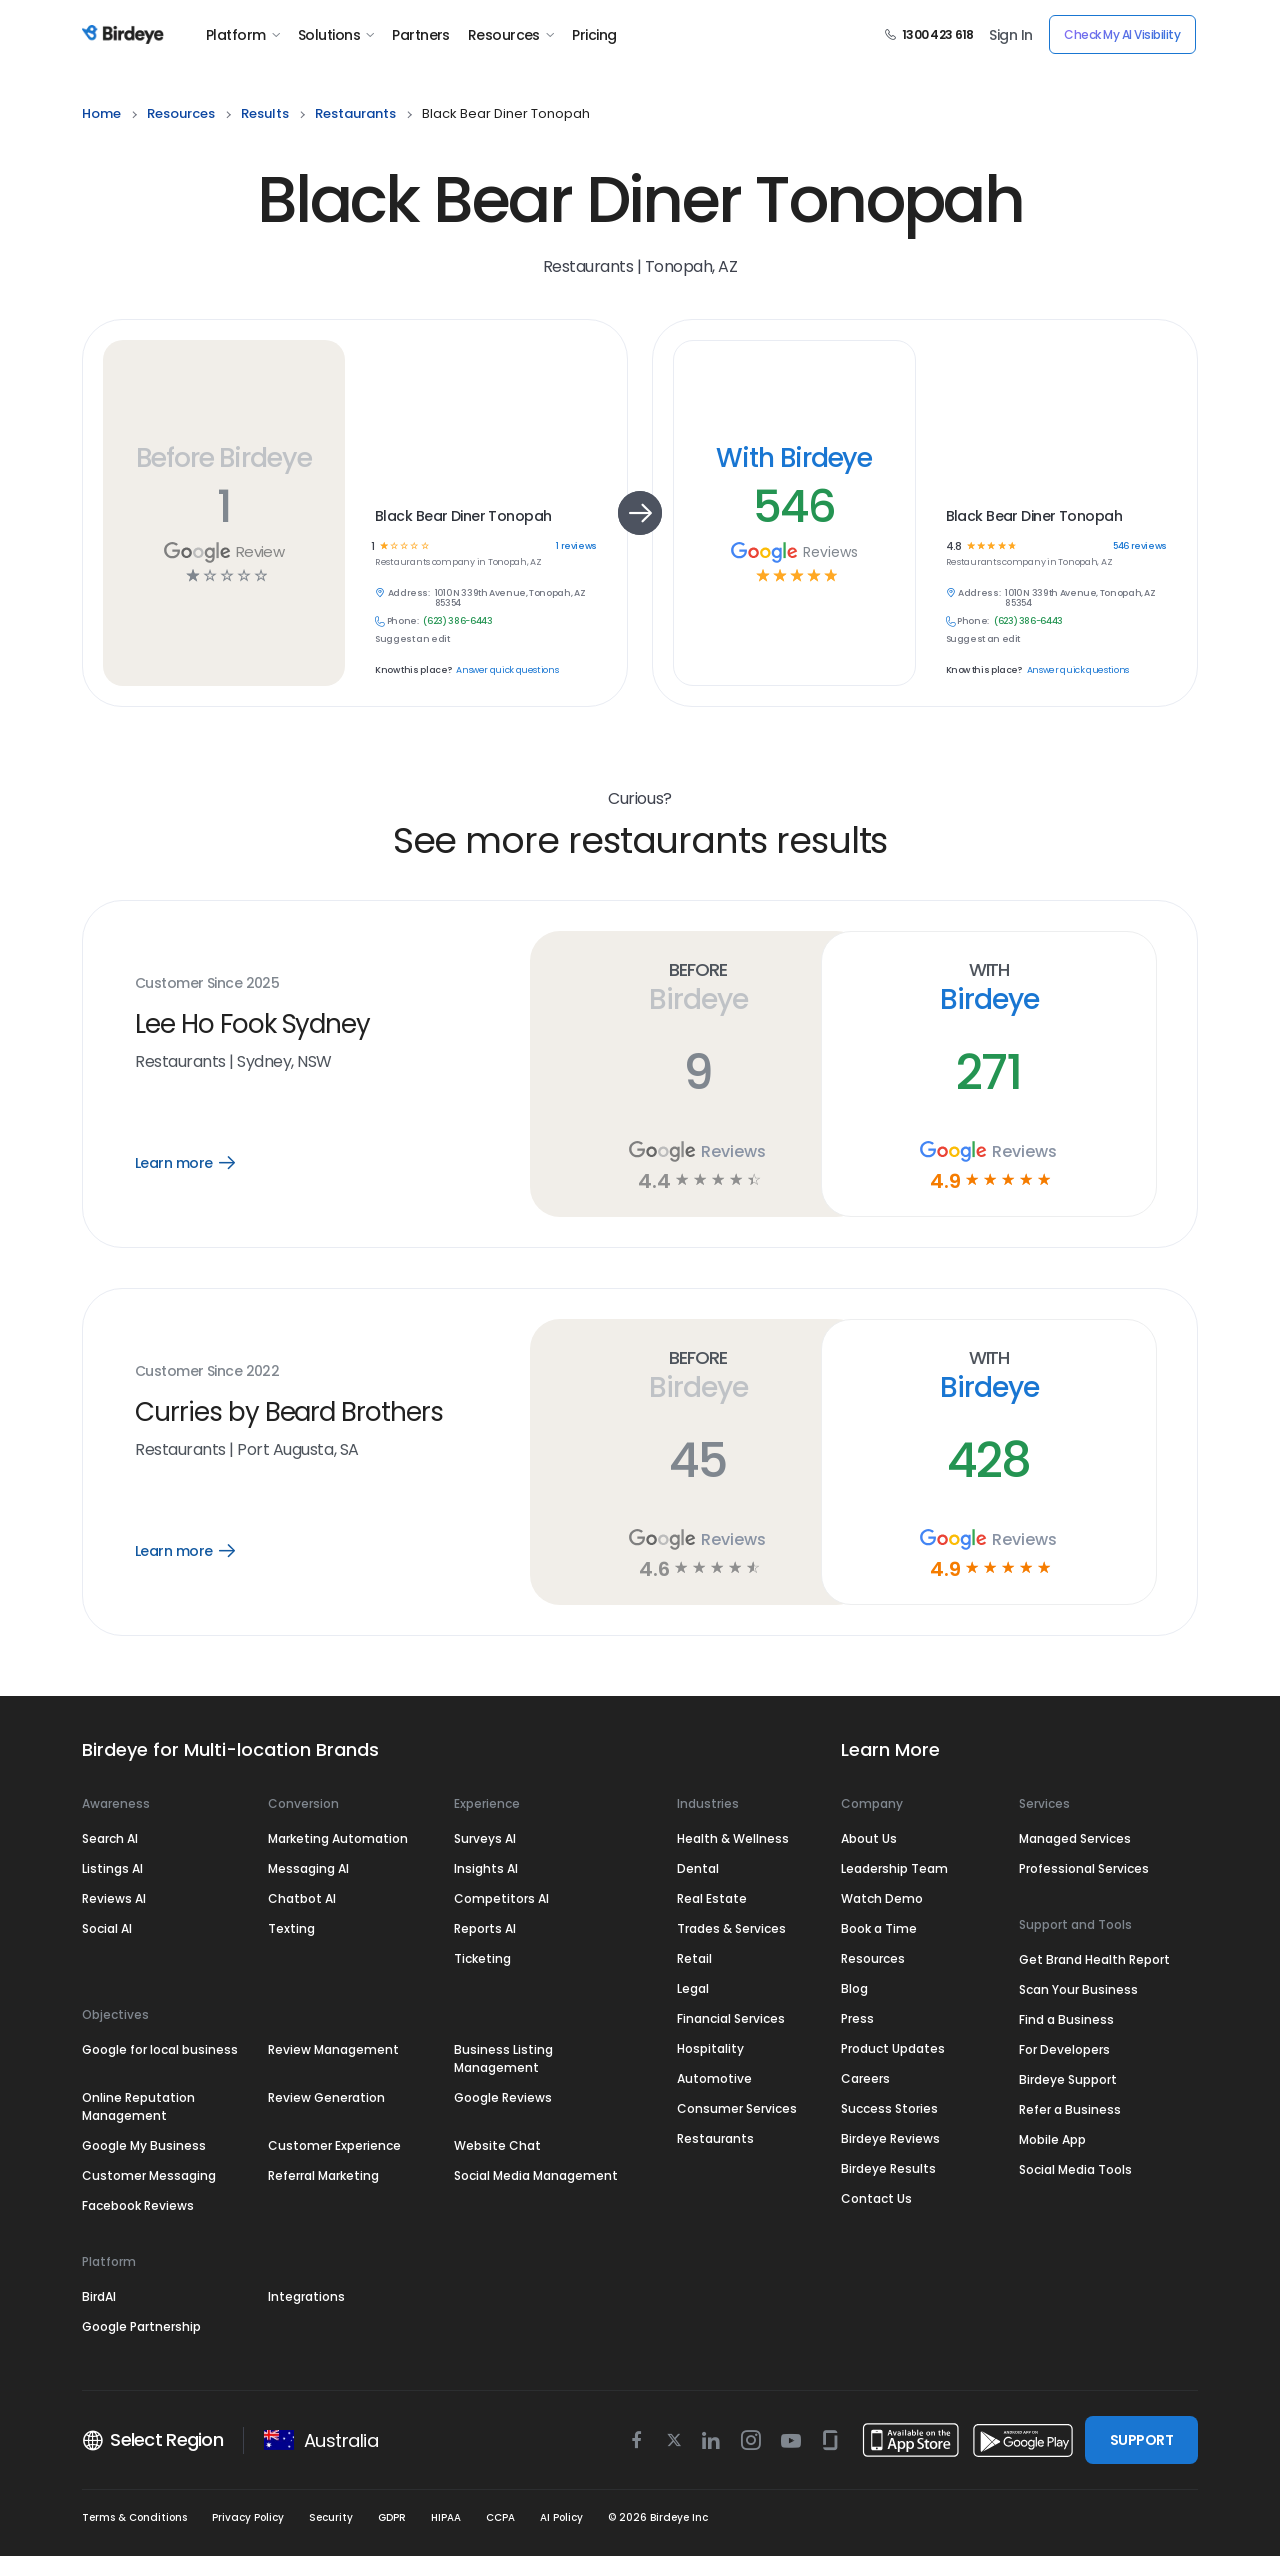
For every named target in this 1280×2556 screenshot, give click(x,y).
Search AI (110, 1838)
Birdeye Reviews (890, 2138)
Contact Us (876, 2198)
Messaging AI (308, 1868)
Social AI (107, 1928)
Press (857, 2018)
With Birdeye (794, 457)
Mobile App (1052, 2139)
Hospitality (710, 2048)
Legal (693, 1988)
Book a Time (879, 1928)
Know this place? (413, 670)
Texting (291, 1928)
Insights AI (486, 1868)
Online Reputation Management (138, 2106)
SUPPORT (1141, 2440)
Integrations (306, 2296)
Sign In (1010, 35)
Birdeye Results (888, 2168)
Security (331, 2517)
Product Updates (893, 2048)
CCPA (500, 2517)
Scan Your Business (1078, 1989)
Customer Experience (334, 2145)
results (265, 113)
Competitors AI (501, 1898)
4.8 (953, 546)
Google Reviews (503, 2097)
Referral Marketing (323, 2175)
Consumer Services (737, 2108)
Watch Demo (882, 1898)
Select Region (152, 2440)
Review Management (333, 2049)
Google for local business (160, 2049)
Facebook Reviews (138, 2205)
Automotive (714, 2078)
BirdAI (99, 2296)
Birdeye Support (1068, 2079)
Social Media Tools (1075, 2169)
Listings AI (112, 1868)
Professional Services (1084, 1868)
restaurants (355, 113)
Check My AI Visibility (1122, 34)
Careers (865, 2078)
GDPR (392, 2517)
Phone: (403, 621)
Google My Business (144, 2145)
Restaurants (715, 2138)
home (101, 113)
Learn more (199, 1163)
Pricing (594, 35)
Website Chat (497, 2145)
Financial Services (731, 2018)
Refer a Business (1070, 2109)
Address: (409, 593)
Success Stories (889, 2108)
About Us (869, 1838)
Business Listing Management (503, 2058)
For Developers (1064, 2049)
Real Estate (712, 1898)
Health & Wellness (733, 1838)
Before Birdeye (224, 457)
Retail (694, 1958)
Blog (854, 1988)
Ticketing (482, 1958)
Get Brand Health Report (1094, 1959)
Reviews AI (114, 1898)
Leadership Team (894, 1868)
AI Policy (561, 2517)
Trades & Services (731, 1928)
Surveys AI (485, 1838)
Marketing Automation (338, 1838)
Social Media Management (536, 2175)
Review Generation (326, 2097)
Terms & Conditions (134, 2517)
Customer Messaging (149, 2175)
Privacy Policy (248, 2517)
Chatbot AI (302, 1898)
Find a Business (1066, 2019)
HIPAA (446, 2517)
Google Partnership (141, 2326)
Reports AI (485, 1928)
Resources (511, 35)
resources (181, 113)
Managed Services (1075, 1838)
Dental (698, 1868)
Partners (421, 35)
